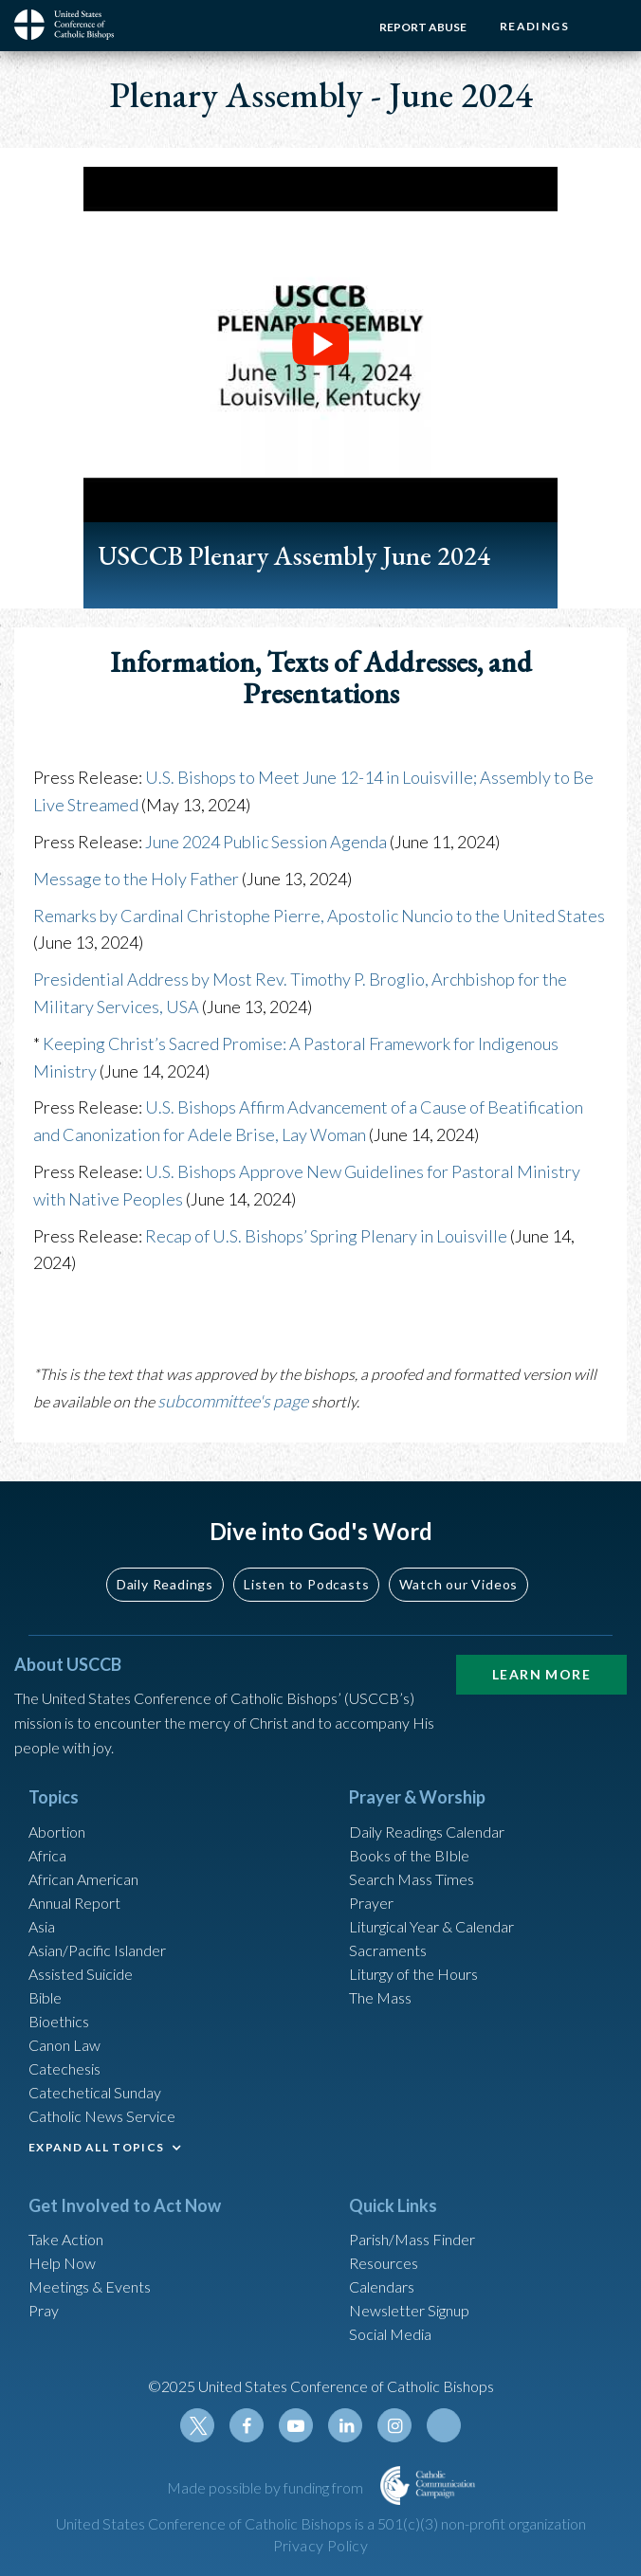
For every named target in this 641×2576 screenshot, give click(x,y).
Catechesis (64, 2068)
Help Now (62, 2263)
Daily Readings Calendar (426, 1832)
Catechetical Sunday (94, 2092)
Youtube (296, 2425)
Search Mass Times (411, 1879)
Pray (43, 2310)
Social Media (390, 2334)
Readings (534, 26)
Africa (47, 1855)
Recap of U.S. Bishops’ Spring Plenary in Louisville (326, 1235)
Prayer (371, 1903)
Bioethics (58, 2021)
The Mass (380, 1997)
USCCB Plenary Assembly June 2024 (294, 555)
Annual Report (74, 1903)
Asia (41, 1926)
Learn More (541, 1674)
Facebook (246, 2425)
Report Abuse (423, 27)
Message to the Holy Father (136, 878)
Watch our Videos (458, 1584)
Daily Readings (165, 1584)
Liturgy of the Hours (413, 1974)
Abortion (56, 1832)
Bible (45, 1997)
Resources (383, 2263)
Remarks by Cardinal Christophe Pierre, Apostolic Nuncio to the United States (319, 915)
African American (83, 1879)
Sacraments (388, 1950)
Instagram (394, 2425)
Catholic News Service (101, 2116)
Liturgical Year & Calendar (431, 1926)
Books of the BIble (409, 1855)
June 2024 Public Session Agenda (266, 841)
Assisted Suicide (80, 1974)
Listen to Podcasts (306, 1584)
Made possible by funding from (266, 2487)
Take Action (65, 2239)
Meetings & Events (89, 2286)
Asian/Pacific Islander (97, 1950)
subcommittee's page (232, 1400)
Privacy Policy (321, 2545)
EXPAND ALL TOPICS (96, 2147)
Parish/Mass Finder (412, 2239)
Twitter (197, 2425)
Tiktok (444, 2425)
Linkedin (345, 2425)
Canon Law (64, 2045)
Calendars (381, 2286)
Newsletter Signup (409, 2310)
